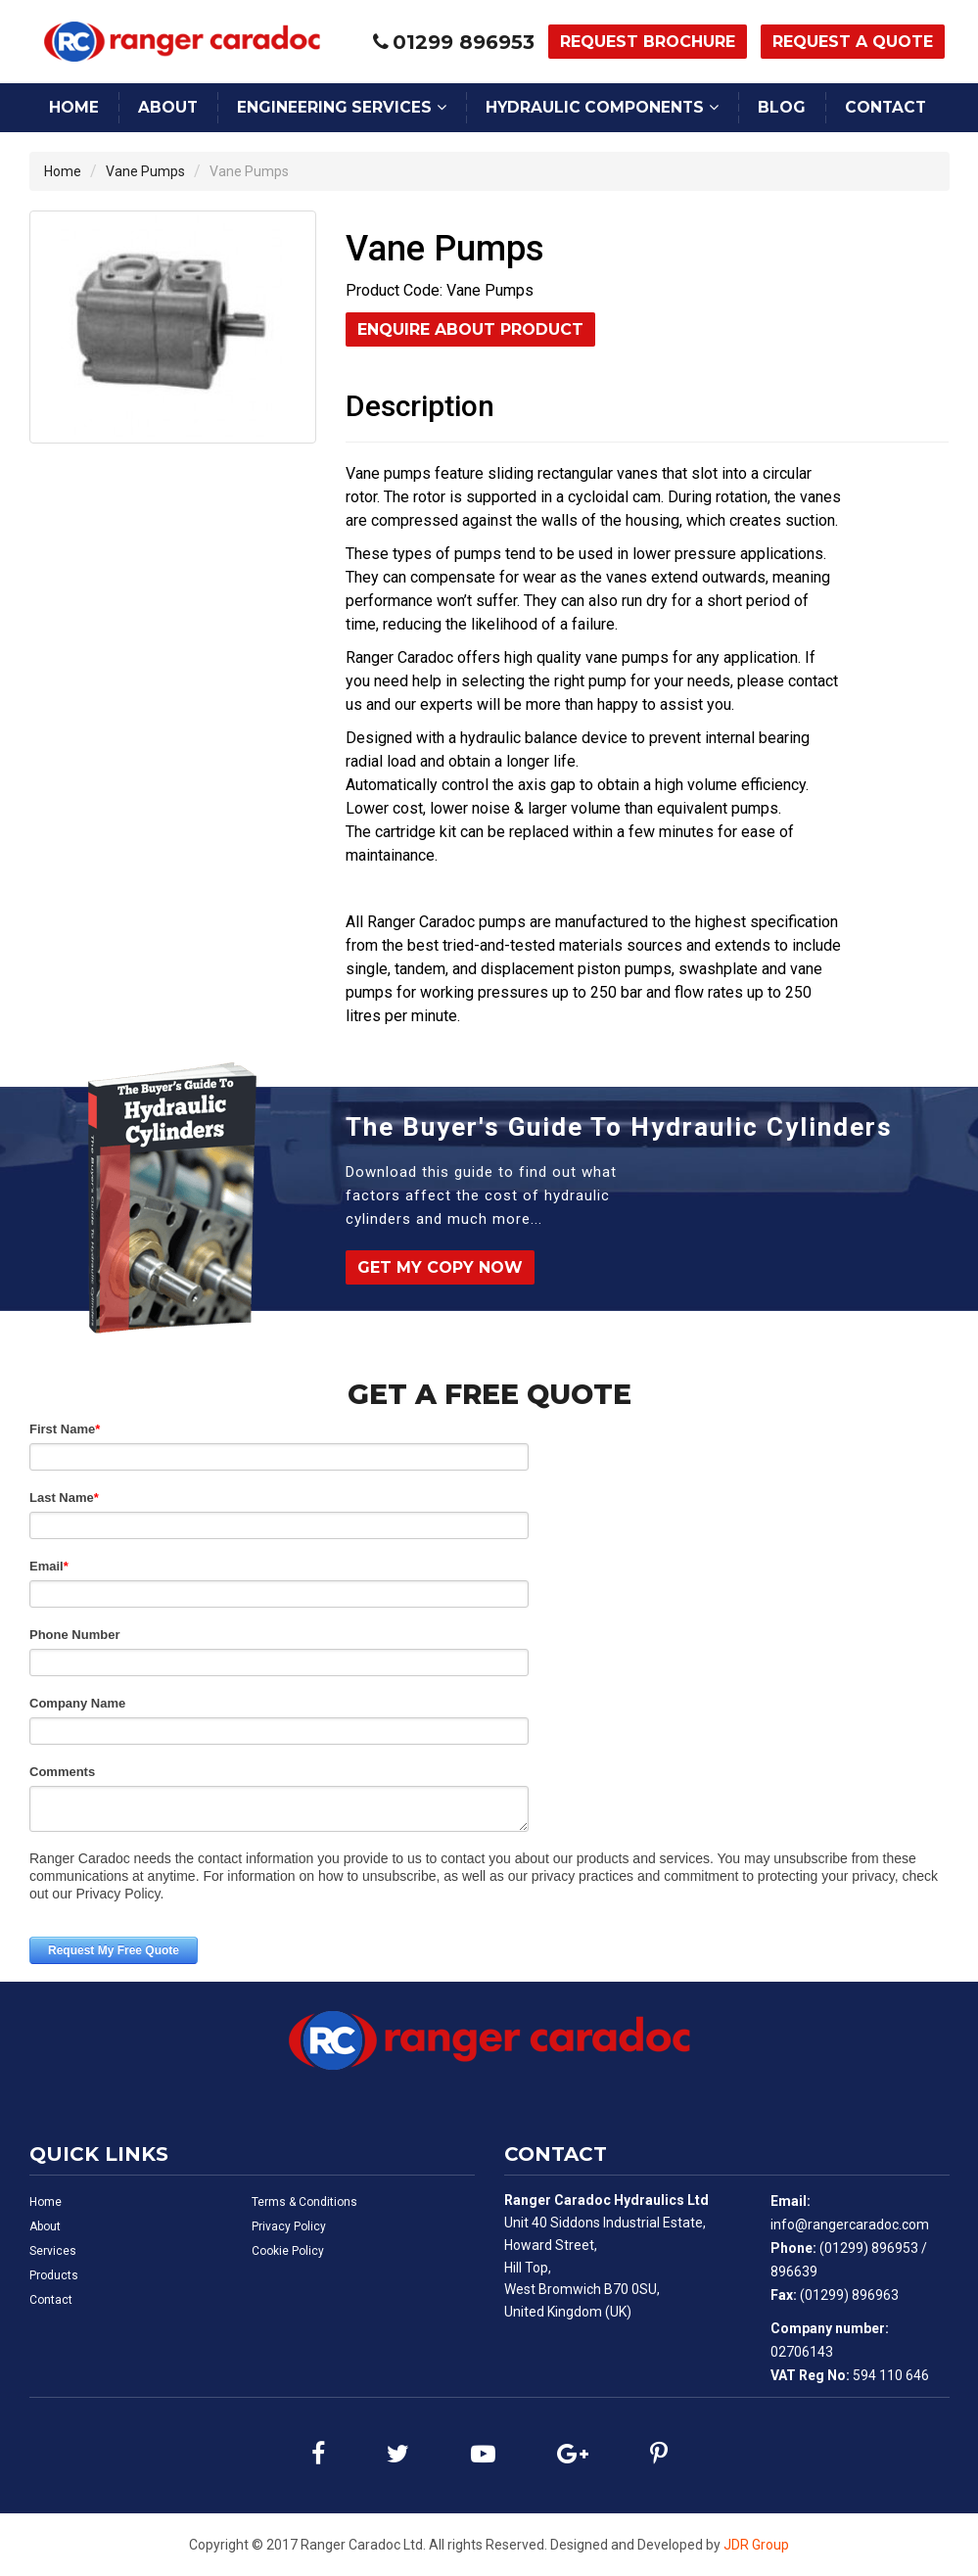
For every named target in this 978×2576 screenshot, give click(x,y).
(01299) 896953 (868, 2248)
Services (52, 2251)
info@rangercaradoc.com (849, 2224)
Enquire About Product (470, 329)
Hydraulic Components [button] (595, 107)
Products (53, 2275)
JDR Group (756, 2545)
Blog (782, 107)
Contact (885, 107)
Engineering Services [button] (334, 107)
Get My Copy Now (440, 1267)
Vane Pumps (145, 171)
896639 (793, 2271)
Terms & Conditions (304, 2202)
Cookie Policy (288, 2251)
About (168, 107)
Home (74, 107)
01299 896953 (464, 42)
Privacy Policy (289, 2226)
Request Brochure (647, 41)
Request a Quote (852, 41)
